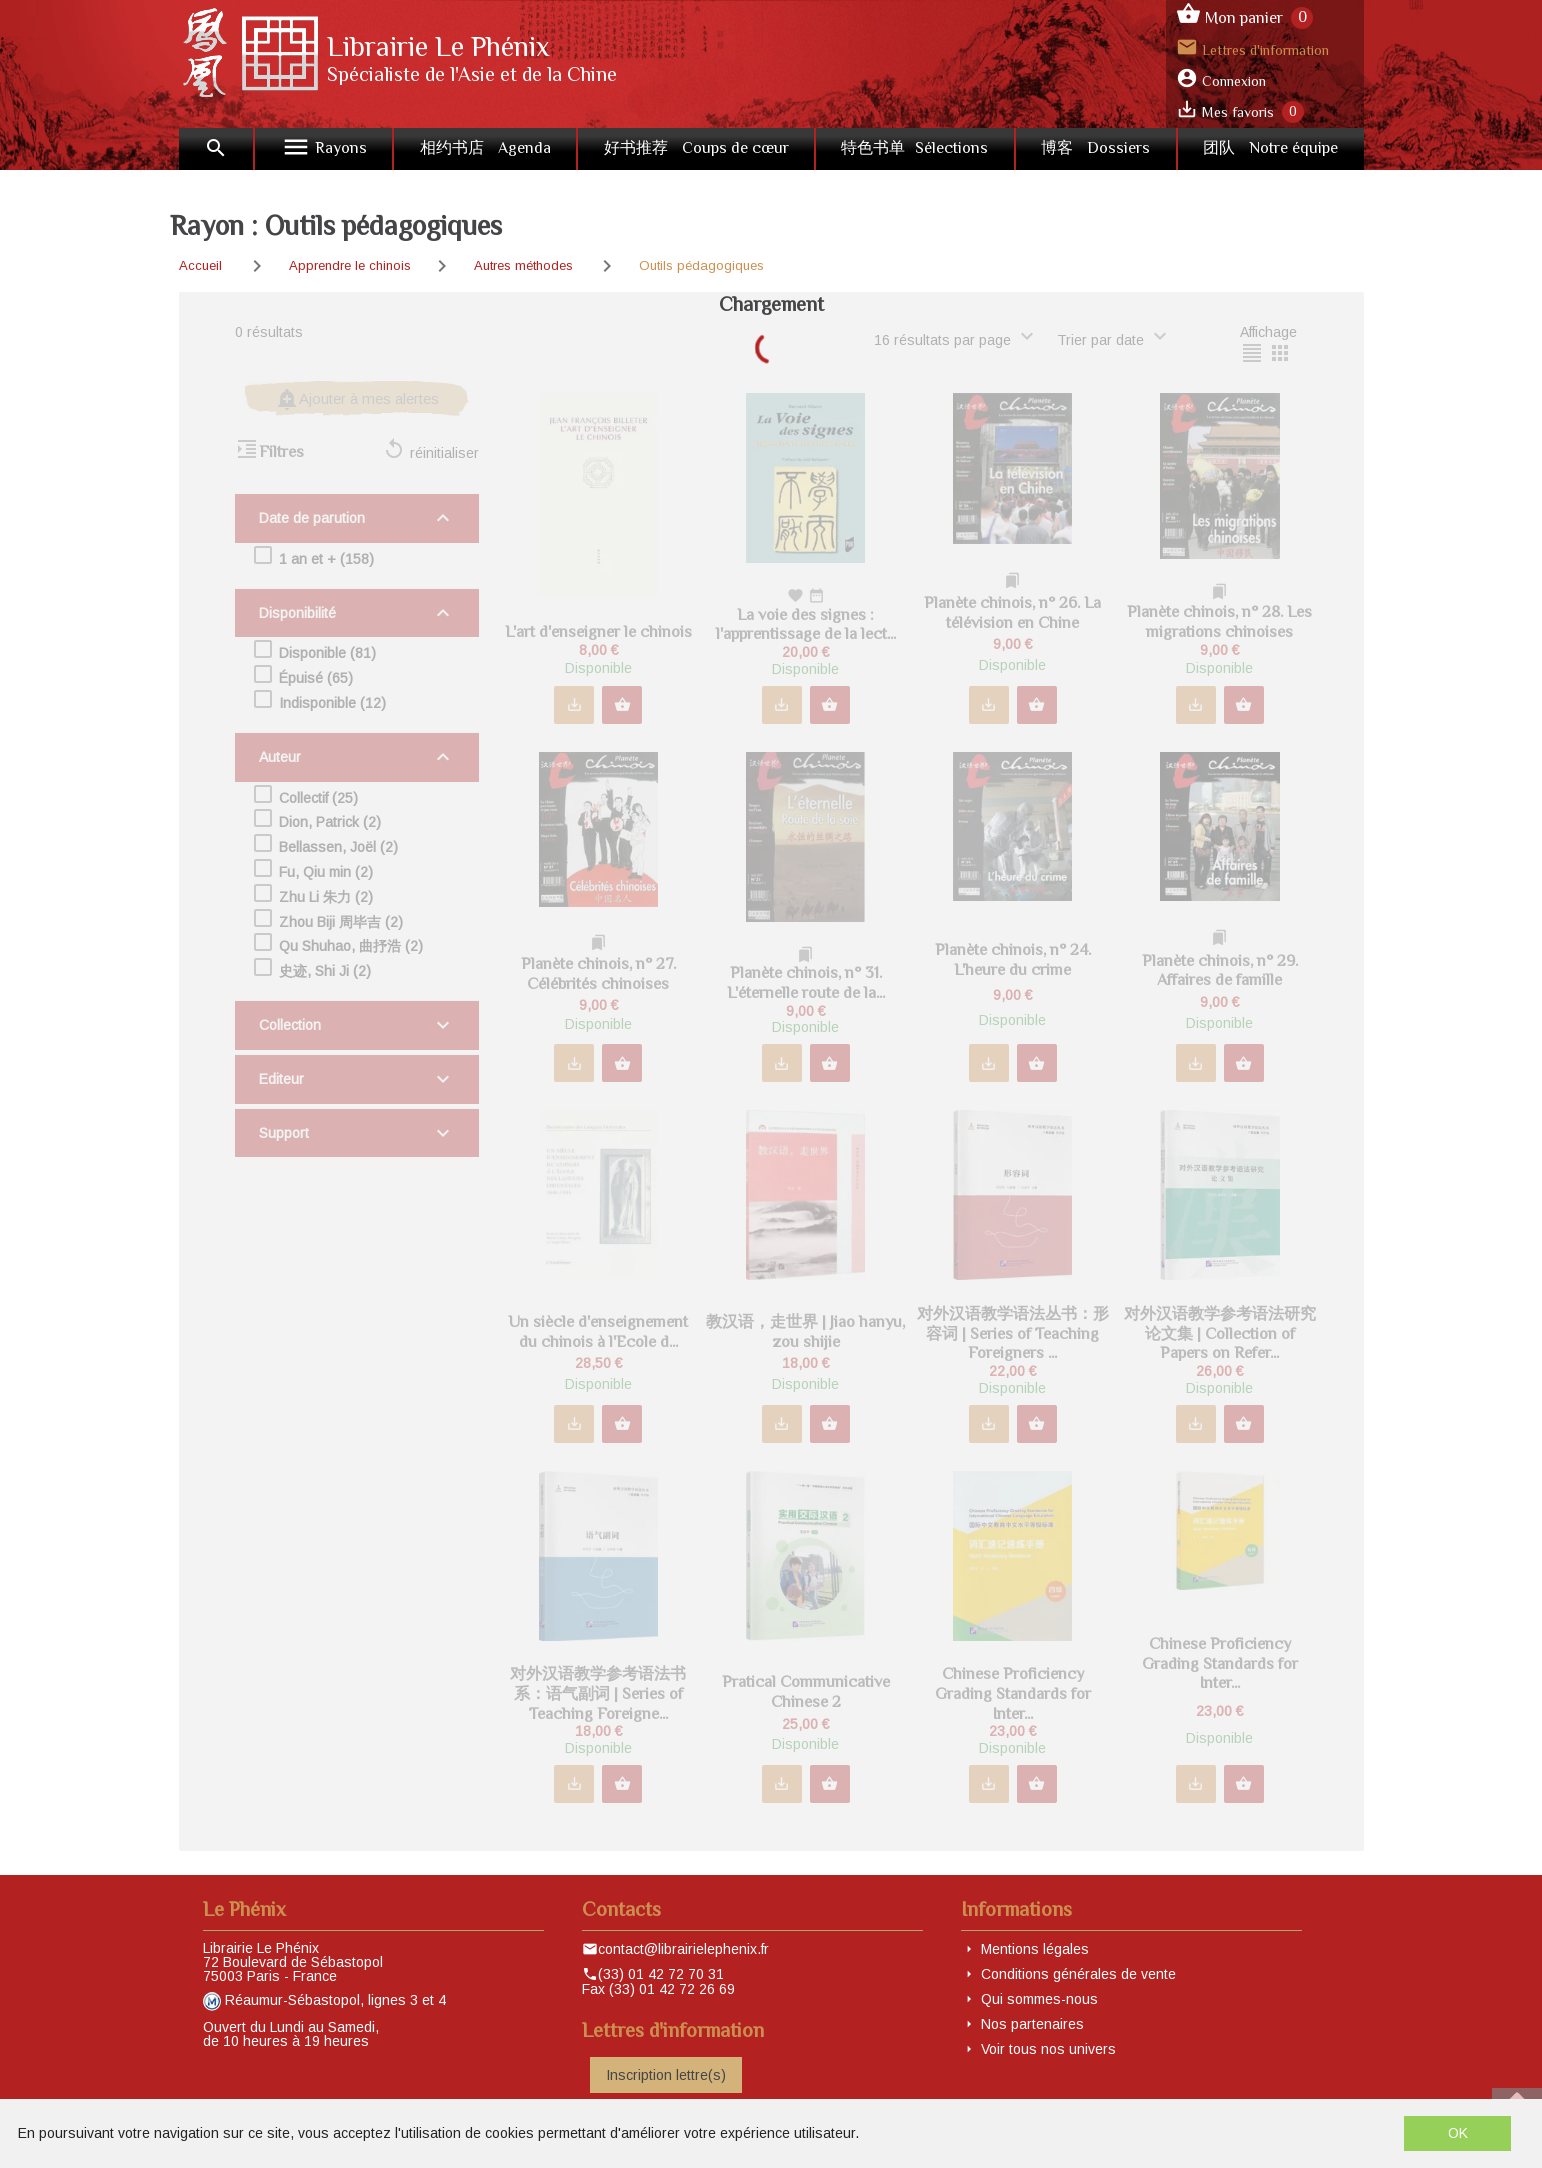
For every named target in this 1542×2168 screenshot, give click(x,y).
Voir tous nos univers (1048, 2049)
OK (1458, 2133)
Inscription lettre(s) (666, 2075)
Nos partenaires (1032, 2024)
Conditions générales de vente (1078, 1974)
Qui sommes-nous (1039, 1999)
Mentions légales (1035, 1949)
